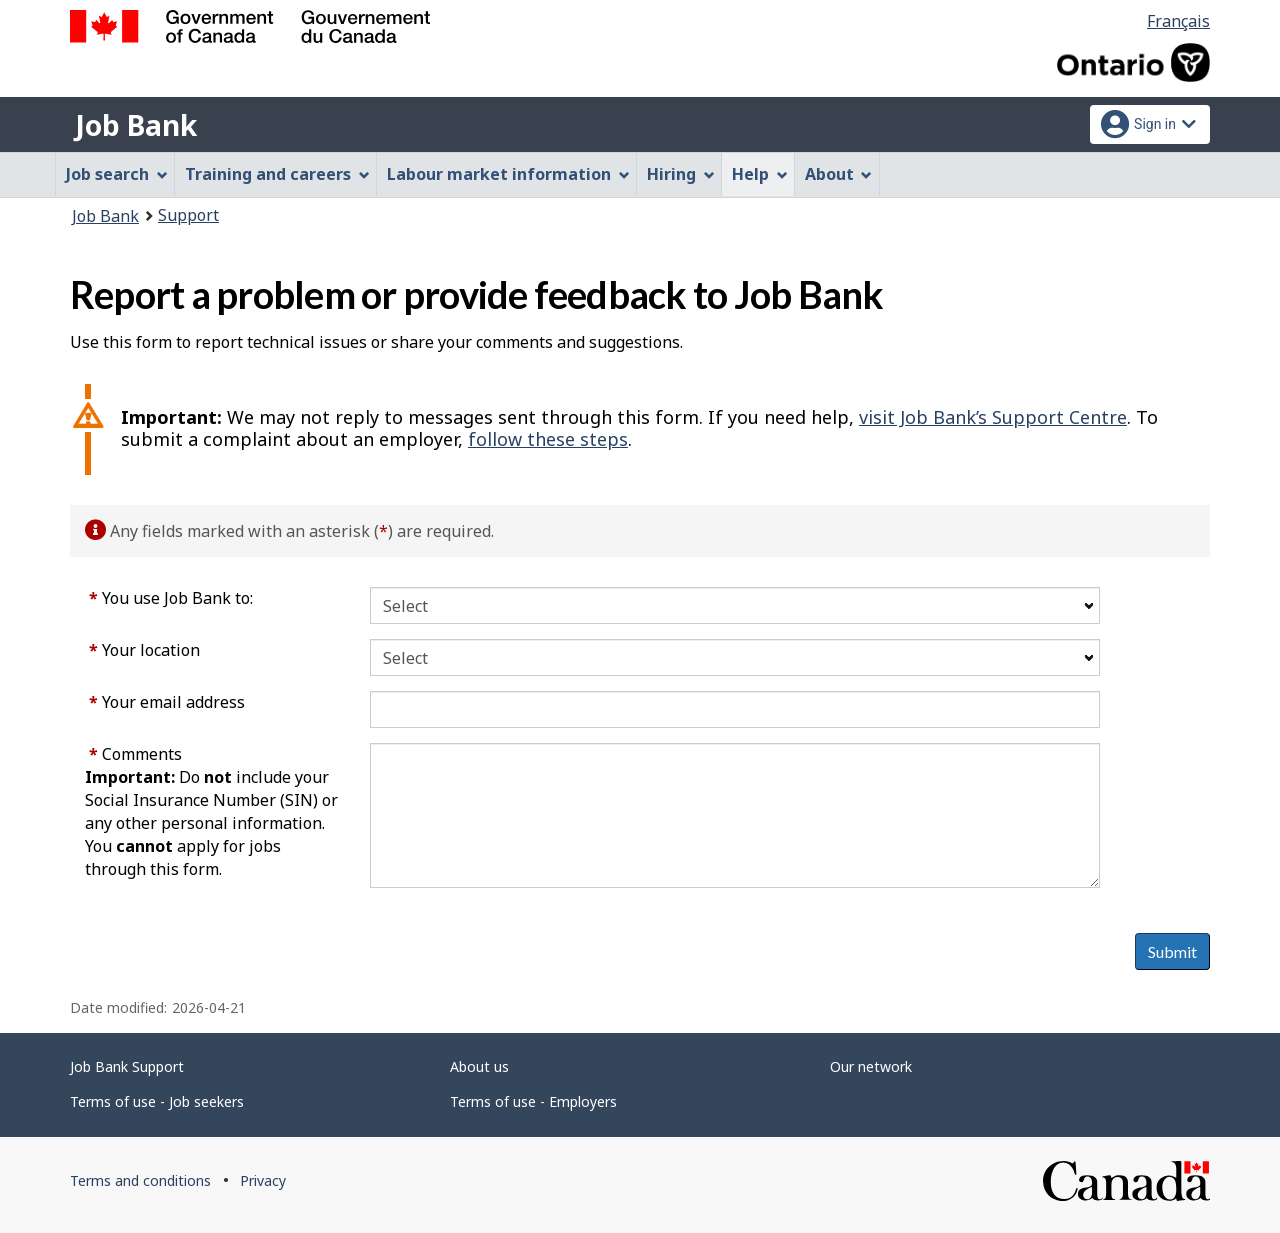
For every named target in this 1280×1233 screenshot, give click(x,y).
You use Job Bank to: (171, 598)
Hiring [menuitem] (681, 174)
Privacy (263, 1180)
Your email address (167, 702)
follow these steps (548, 439)
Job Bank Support (127, 1066)
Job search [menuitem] (117, 174)
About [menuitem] (839, 174)
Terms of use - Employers (533, 1101)
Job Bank (136, 125)
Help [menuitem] (760, 174)
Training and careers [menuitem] (277, 174)
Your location (144, 650)
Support (188, 215)
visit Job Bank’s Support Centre (993, 417)
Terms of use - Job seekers (157, 1101)
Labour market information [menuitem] (508, 174)
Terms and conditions (140, 1180)
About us (479, 1066)
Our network (871, 1066)
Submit (1172, 951)
